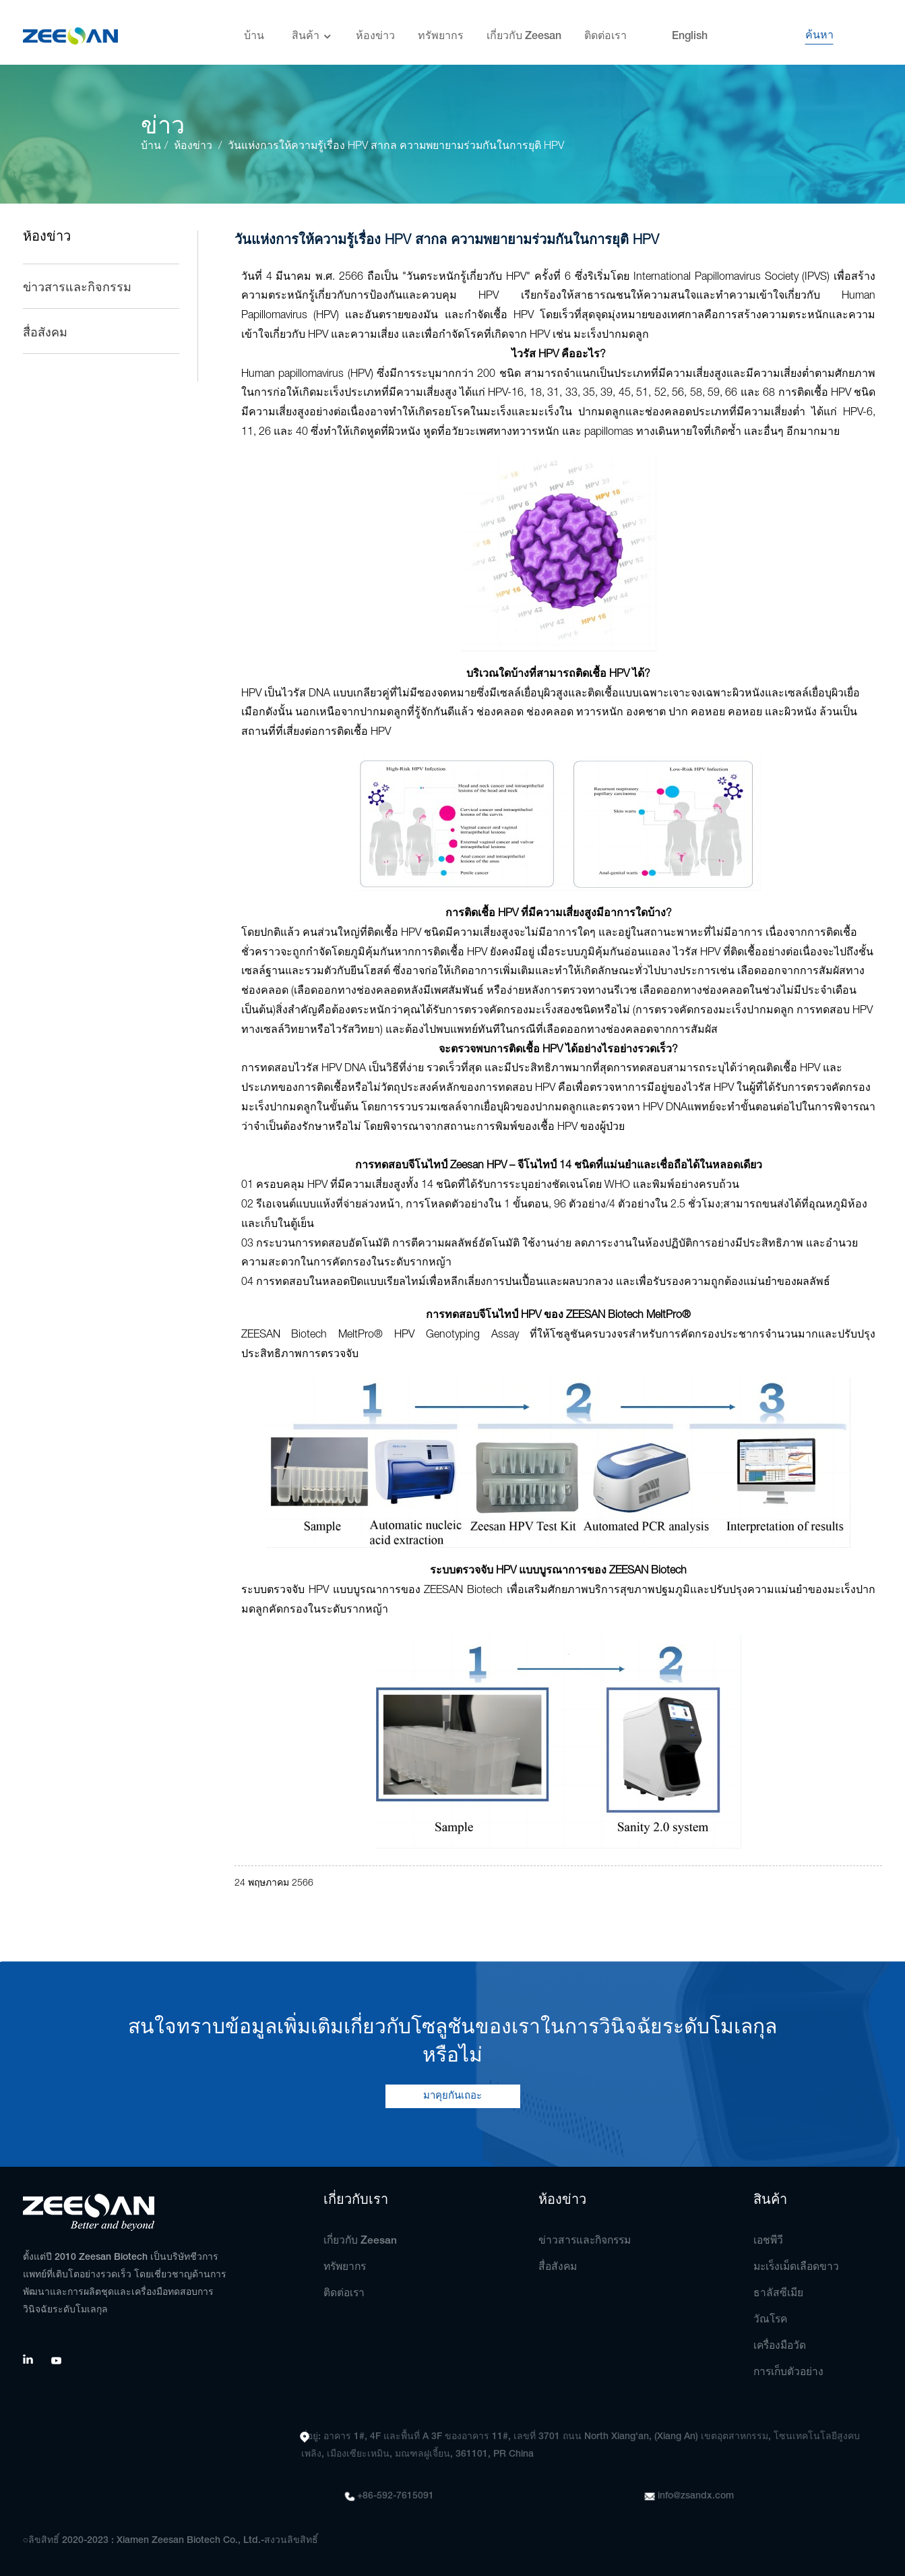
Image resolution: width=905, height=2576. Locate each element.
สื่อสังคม (45, 333)
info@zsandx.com (696, 2496)
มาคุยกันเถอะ (452, 2096)
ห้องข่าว (375, 30)
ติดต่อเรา (605, 30)
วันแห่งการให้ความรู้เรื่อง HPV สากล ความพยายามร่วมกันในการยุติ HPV (398, 146)
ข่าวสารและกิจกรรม (77, 287)
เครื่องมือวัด (781, 2346)
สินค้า (312, 30)
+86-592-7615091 (395, 2496)
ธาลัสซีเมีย (778, 2293)
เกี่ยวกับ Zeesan (524, 30)
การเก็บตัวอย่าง (789, 2372)
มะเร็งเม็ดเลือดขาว (797, 2267)
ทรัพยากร (441, 30)
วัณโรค (771, 2320)
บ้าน (254, 30)
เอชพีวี (768, 2241)
